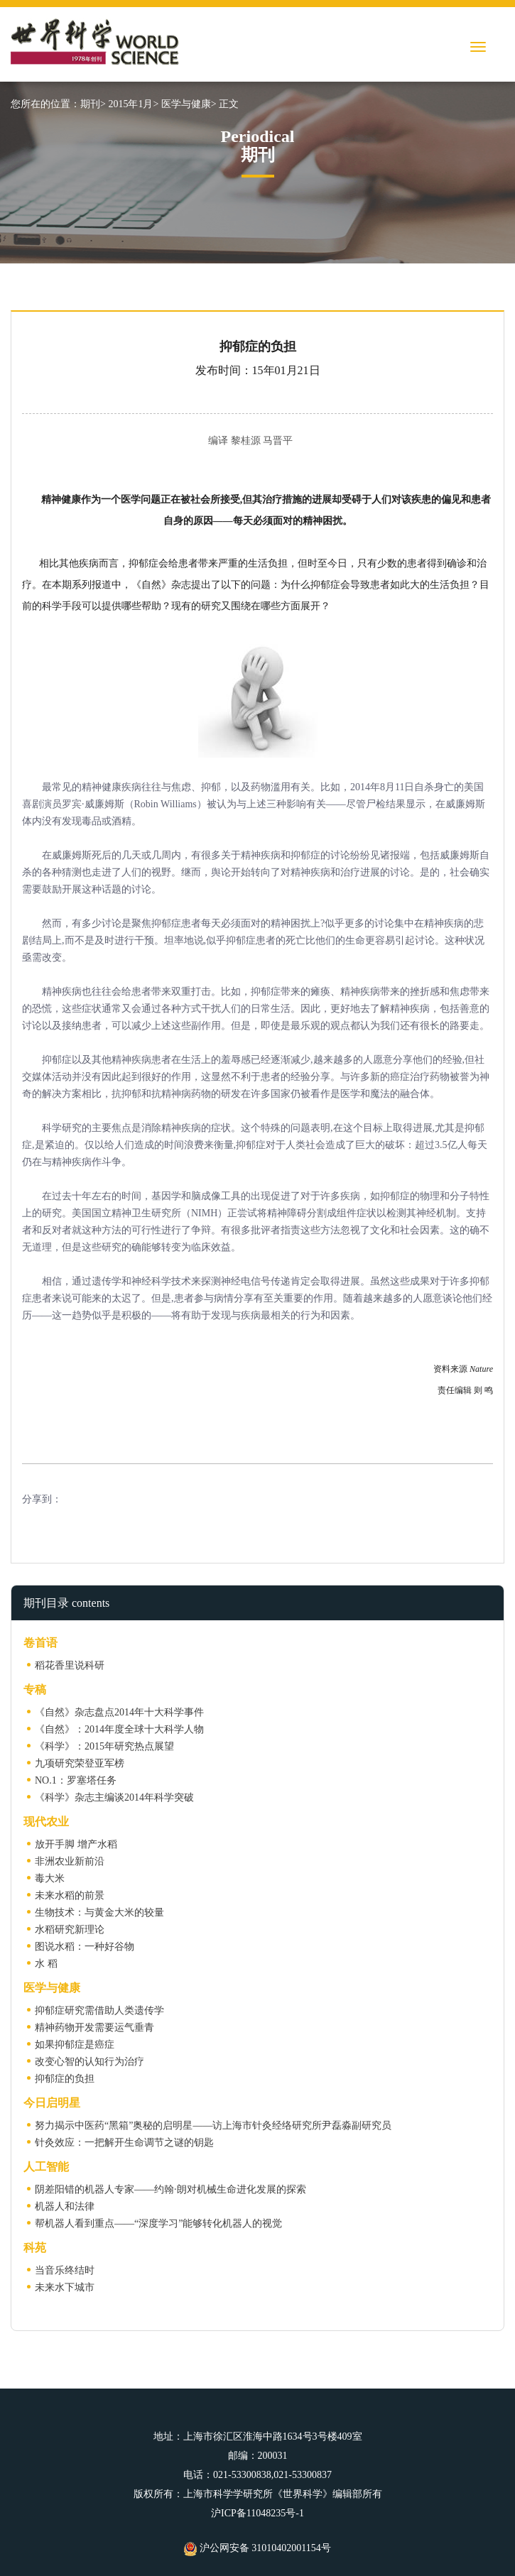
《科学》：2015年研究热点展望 (104, 1746)
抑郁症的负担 (64, 2078)
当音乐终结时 (64, 2270)
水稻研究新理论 (69, 1929)
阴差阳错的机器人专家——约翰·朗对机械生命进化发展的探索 (170, 2189)
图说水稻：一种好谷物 (84, 1946)
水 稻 (46, 1963)
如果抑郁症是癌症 (74, 2044)
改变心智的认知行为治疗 (89, 2061)
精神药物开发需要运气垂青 (94, 2027)
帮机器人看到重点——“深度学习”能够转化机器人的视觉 (158, 2223)
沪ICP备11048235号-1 (257, 2513)
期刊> (93, 104)
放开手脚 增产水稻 (76, 1844)
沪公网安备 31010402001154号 (257, 2548)
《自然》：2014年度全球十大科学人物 (119, 1729)
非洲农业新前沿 (69, 1861)
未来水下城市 (64, 2287)
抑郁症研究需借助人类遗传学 (99, 2010)
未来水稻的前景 (69, 1895)
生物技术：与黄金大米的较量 (99, 1912)
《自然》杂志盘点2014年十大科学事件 (119, 1712)
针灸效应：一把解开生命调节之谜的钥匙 (124, 2142)
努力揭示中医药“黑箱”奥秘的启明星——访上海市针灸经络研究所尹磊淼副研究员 (213, 2125)
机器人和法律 (64, 2206)
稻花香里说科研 (69, 1665)
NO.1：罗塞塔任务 (75, 1780)
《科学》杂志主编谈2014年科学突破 (114, 1797)
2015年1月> (133, 104)
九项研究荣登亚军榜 (79, 1763)
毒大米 (50, 1878)
